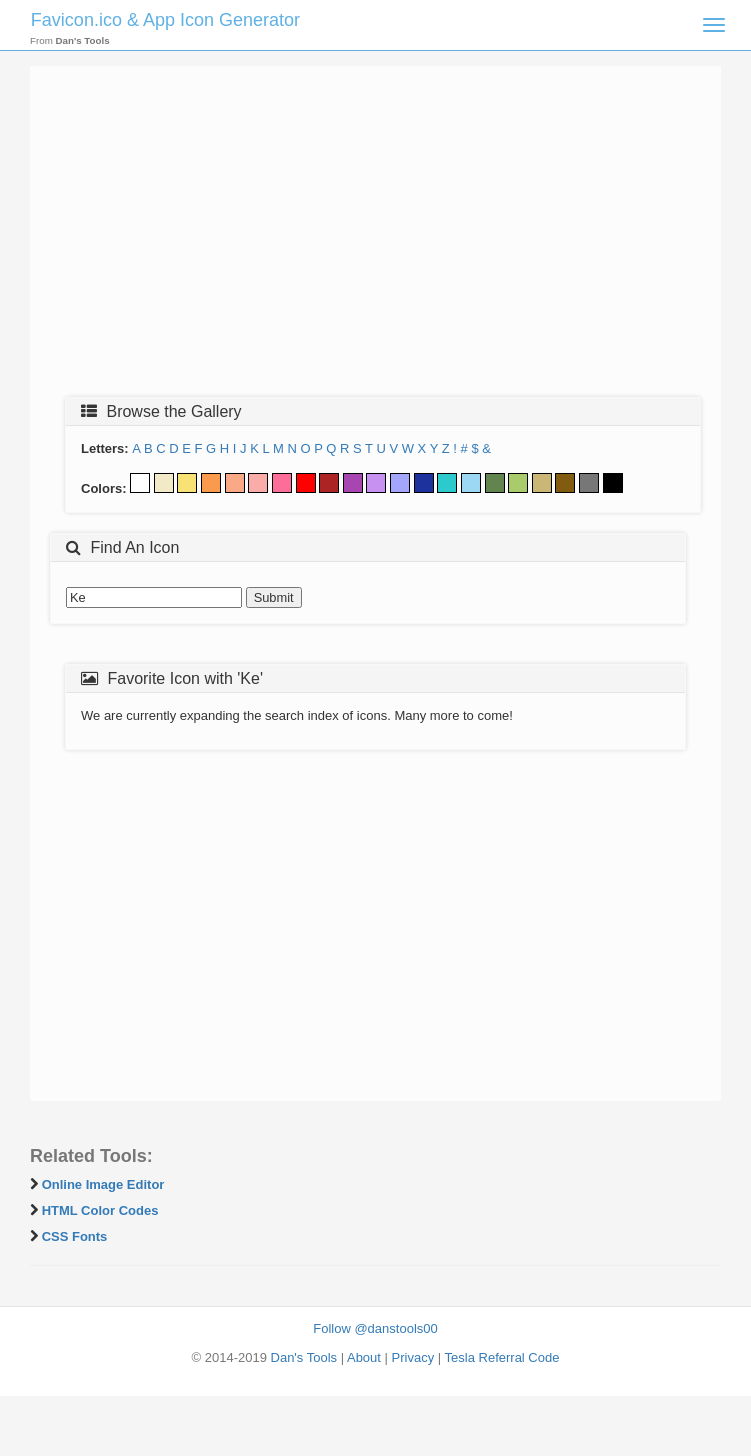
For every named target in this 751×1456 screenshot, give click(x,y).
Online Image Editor (103, 1184)
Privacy (413, 1357)
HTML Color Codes (100, 1210)
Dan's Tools (304, 1357)
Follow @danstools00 (375, 1328)
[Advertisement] (375, 237)
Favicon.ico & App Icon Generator (165, 20)
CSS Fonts (75, 1236)
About (364, 1357)
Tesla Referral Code (502, 1357)
